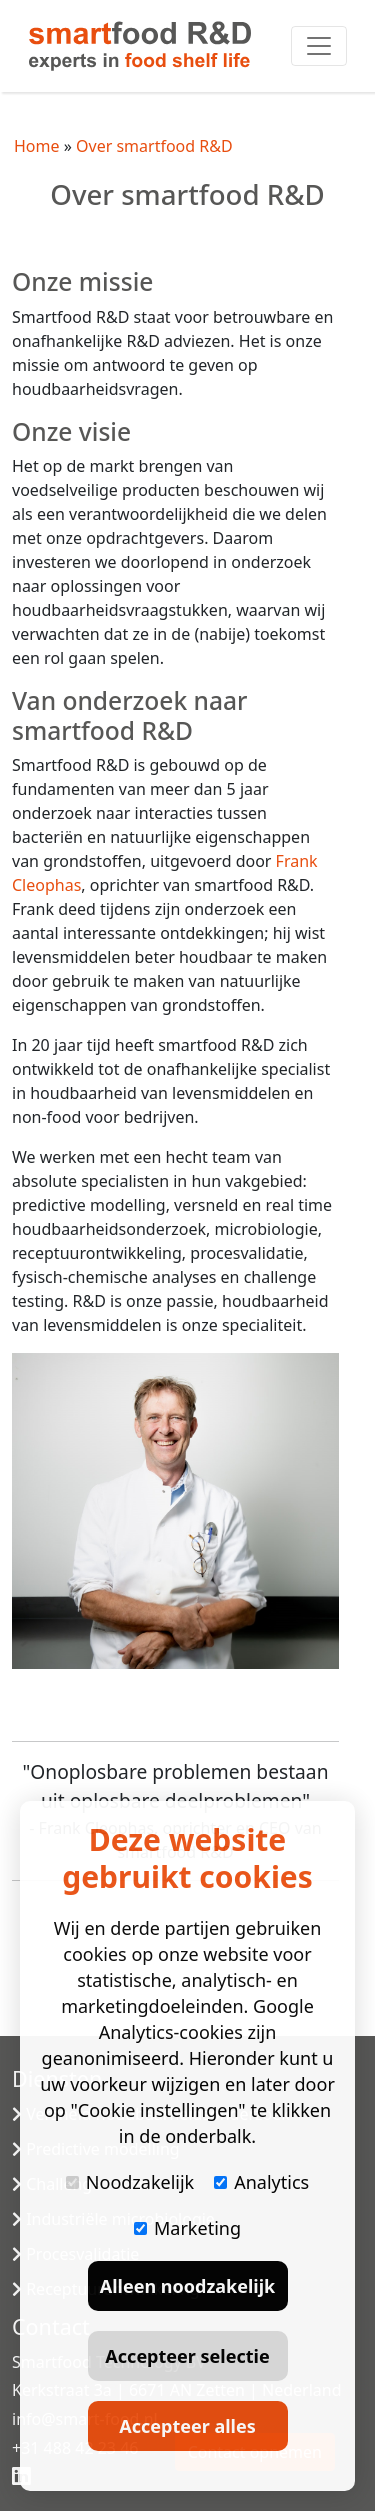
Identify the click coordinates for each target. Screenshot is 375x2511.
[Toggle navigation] (319, 46)
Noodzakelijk (130, 2182)
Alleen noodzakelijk (187, 2286)
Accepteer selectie (187, 2356)
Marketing (187, 2228)
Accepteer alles (187, 2426)
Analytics (261, 2182)
